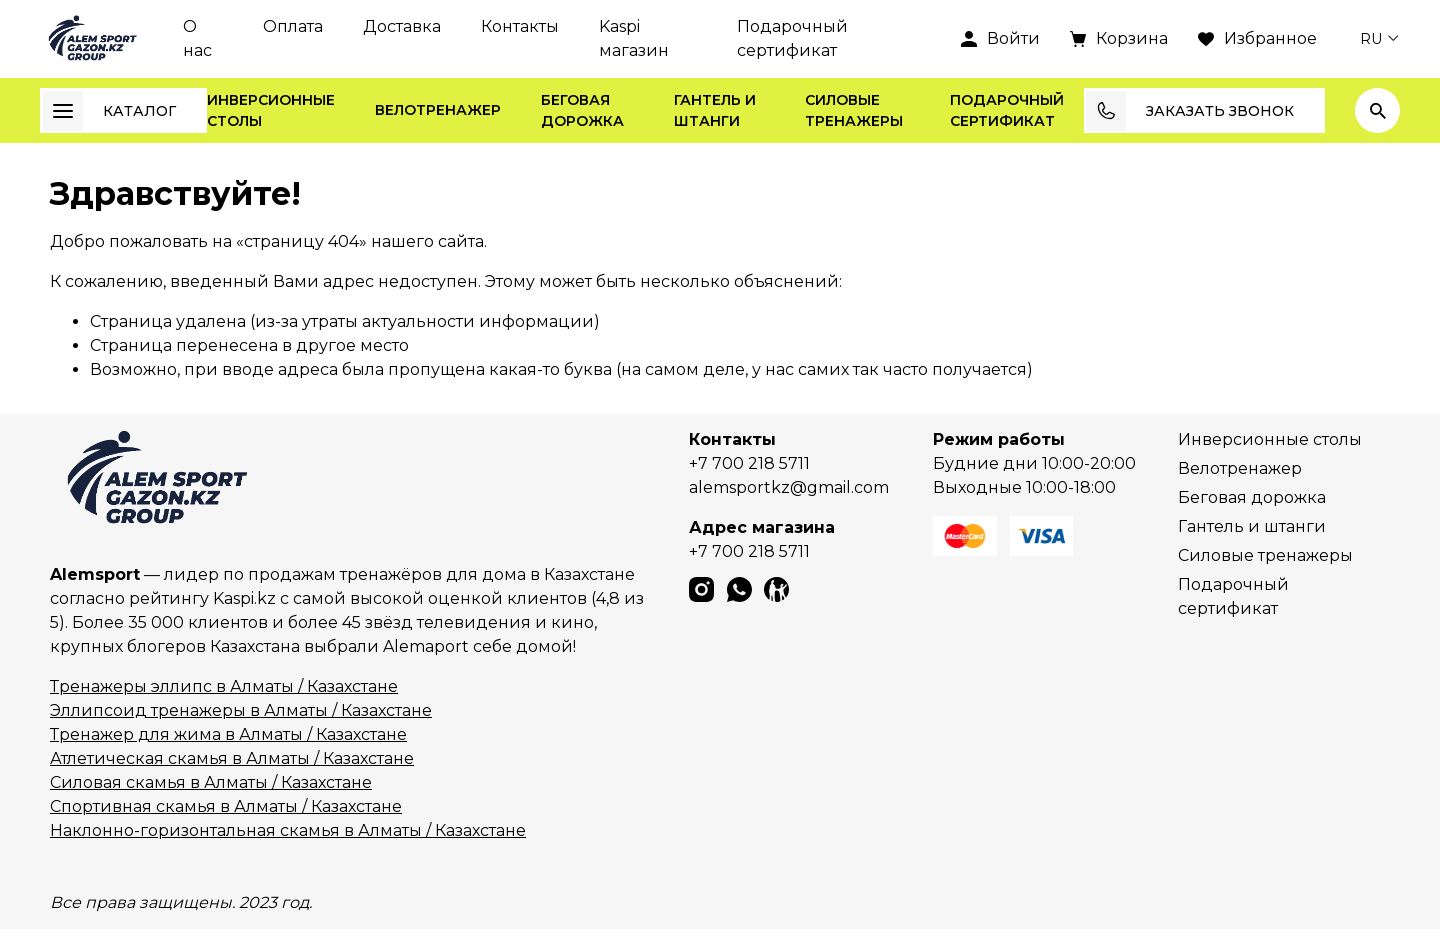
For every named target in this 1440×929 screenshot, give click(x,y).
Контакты (520, 26)
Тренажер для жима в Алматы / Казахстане (228, 734)
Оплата (293, 26)
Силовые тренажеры (854, 110)
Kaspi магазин (634, 38)
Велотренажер (438, 110)
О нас (197, 38)
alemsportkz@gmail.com (789, 487)
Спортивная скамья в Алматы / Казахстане (226, 806)
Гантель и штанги (715, 110)
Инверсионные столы (271, 110)
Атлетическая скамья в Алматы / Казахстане (232, 758)
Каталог (109, 111)
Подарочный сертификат (792, 38)
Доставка (402, 26)
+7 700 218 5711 (749, 463)
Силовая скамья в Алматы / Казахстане (211, 782)
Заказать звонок (1190, 111)
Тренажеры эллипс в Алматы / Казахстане (224, 686)
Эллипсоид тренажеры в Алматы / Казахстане (241, 710)
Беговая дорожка (582, 110)
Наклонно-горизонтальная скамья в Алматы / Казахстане (288, 830)
